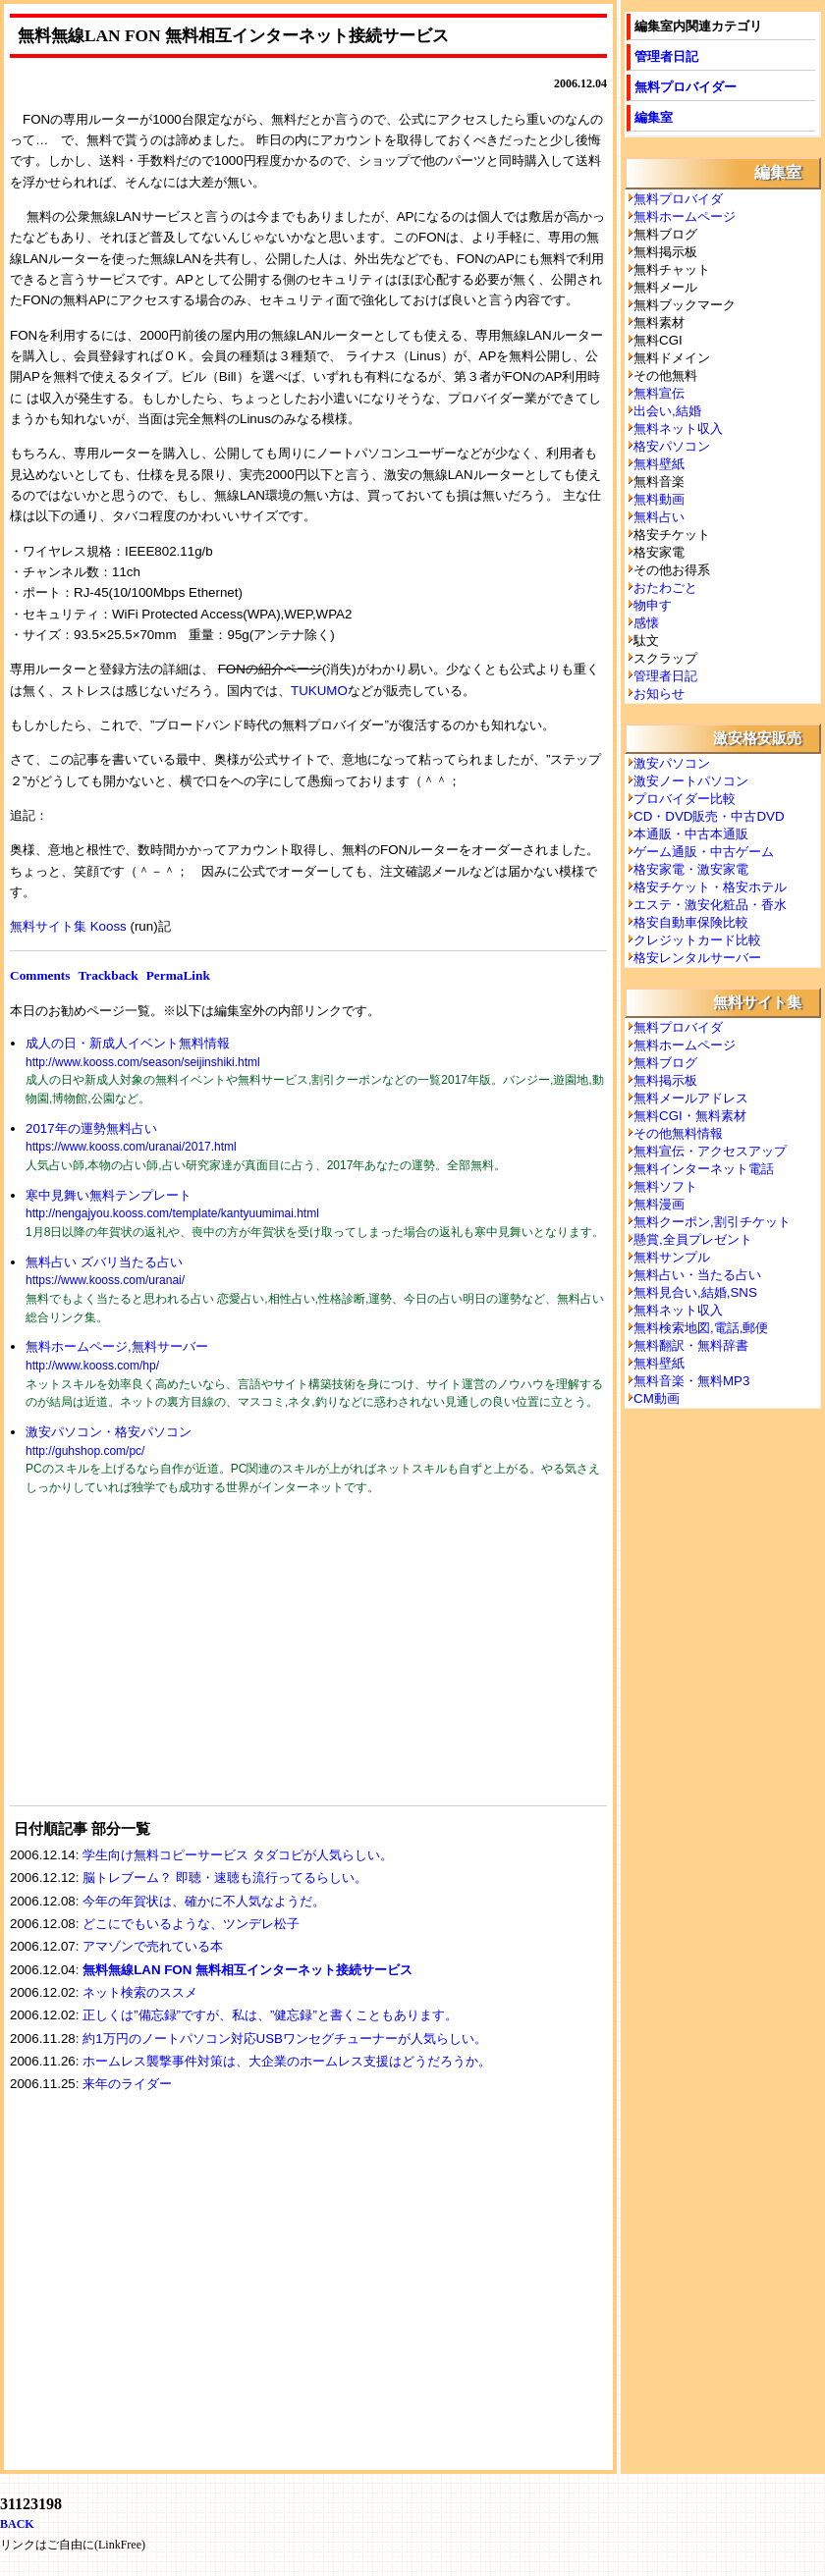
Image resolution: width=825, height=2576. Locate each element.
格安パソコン (671, 446)
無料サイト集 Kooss (68, 926)
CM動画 (656, 1398)
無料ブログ (665, 1062)
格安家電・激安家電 (690, 869)
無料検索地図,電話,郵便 (700, 1327)
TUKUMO (319, 690)
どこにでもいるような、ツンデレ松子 (191, 1923)
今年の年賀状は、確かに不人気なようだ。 (203, 1901)
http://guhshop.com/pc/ (85, 1451)
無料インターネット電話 (703, 1168)
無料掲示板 (665, 1080)
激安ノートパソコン (690, 781)
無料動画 (659, 499)
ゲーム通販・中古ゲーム (703, 851)
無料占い (659, 517)
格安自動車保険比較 (690, 922)
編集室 (653, 117)
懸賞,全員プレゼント (692, 1239)
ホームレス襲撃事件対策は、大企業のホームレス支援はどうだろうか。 (286, 2061)
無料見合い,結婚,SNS (695, 1292)
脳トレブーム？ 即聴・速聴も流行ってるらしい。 (224, 1877)
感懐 (646, 623)
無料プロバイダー (685, 87)
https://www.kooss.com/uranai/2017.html (131, 1147)
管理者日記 (666, 56)
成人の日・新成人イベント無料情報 (128, 1043)
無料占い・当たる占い (697, 1274)
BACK (17, 2524)
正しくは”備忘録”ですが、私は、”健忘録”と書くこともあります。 (270, 2015)
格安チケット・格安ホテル (710, 887)
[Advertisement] (157, 1663)
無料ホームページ (684, 216)
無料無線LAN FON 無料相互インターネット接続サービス (247, 1969)
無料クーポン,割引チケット (712, 1221)
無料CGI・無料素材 (689, 1115)
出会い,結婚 (667, 410)
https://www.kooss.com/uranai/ (105, 1280)
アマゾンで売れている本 (152, 1946)
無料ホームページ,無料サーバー (117, 1346)
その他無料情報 (678, 1133)
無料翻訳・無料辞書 (690, 1345)
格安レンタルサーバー (697, 957)
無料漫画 (659, 1204)
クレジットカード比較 (697, 940)
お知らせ (659, 693)
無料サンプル (671, 1257)
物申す (652, 605)
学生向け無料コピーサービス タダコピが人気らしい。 (237, 1855)
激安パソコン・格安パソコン (109, 1431)
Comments (40, 975)
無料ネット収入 (678, 428)
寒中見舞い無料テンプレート (109, 1195)
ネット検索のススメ (139, 1992)
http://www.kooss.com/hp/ (92, 1365)
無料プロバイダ (678, 198)
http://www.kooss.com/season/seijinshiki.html (143, 1062)
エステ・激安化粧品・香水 (710, 904)
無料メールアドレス (690, 1098)
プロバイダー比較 (684, 798)
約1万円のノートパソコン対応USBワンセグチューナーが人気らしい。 (284, 2038)
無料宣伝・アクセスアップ (710, 1151)
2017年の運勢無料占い (91, 1128)
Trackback (108, 975)
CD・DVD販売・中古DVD (709, 816)
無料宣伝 (659, 393)
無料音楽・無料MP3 (691, 1380)
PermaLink (178, 975)
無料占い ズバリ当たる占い (104, 1262)
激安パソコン (671, 763)
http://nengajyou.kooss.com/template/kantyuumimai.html (172, 1213)
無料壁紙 (659, 463)
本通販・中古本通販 (690, 834)
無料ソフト (665, 1186)
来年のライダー (127, 2083)
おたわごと (665, 587)
